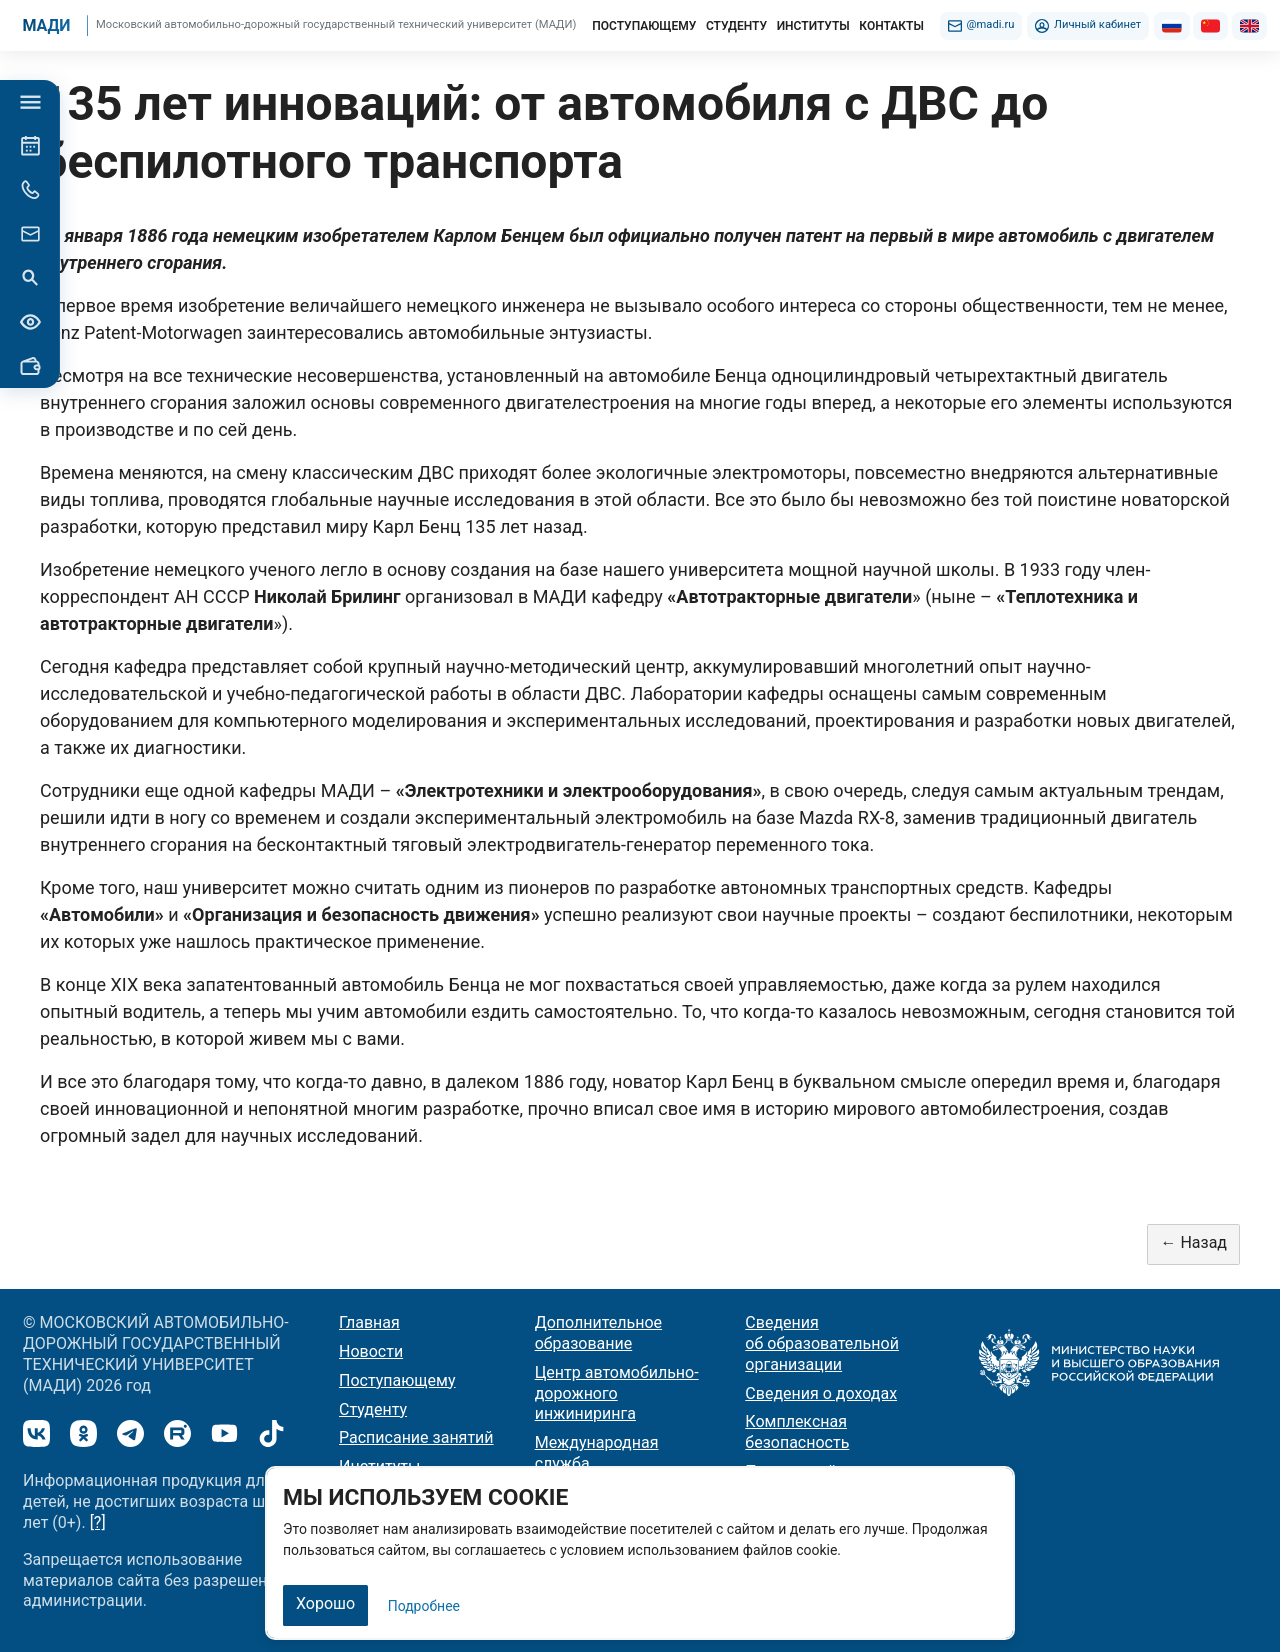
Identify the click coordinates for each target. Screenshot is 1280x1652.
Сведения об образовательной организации (822, 1343)
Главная (369, 1322)
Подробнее (424, 1606)
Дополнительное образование (598, 1333)
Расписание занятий (416, 1437)
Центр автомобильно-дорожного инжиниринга (617, 1393)
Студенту (373, 1409)
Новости (371, 1351)
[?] (98, 1522)
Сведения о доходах (821, 1393)
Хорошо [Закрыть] (325, 1603)
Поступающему (397, 1380)
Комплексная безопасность (797, 1432)
